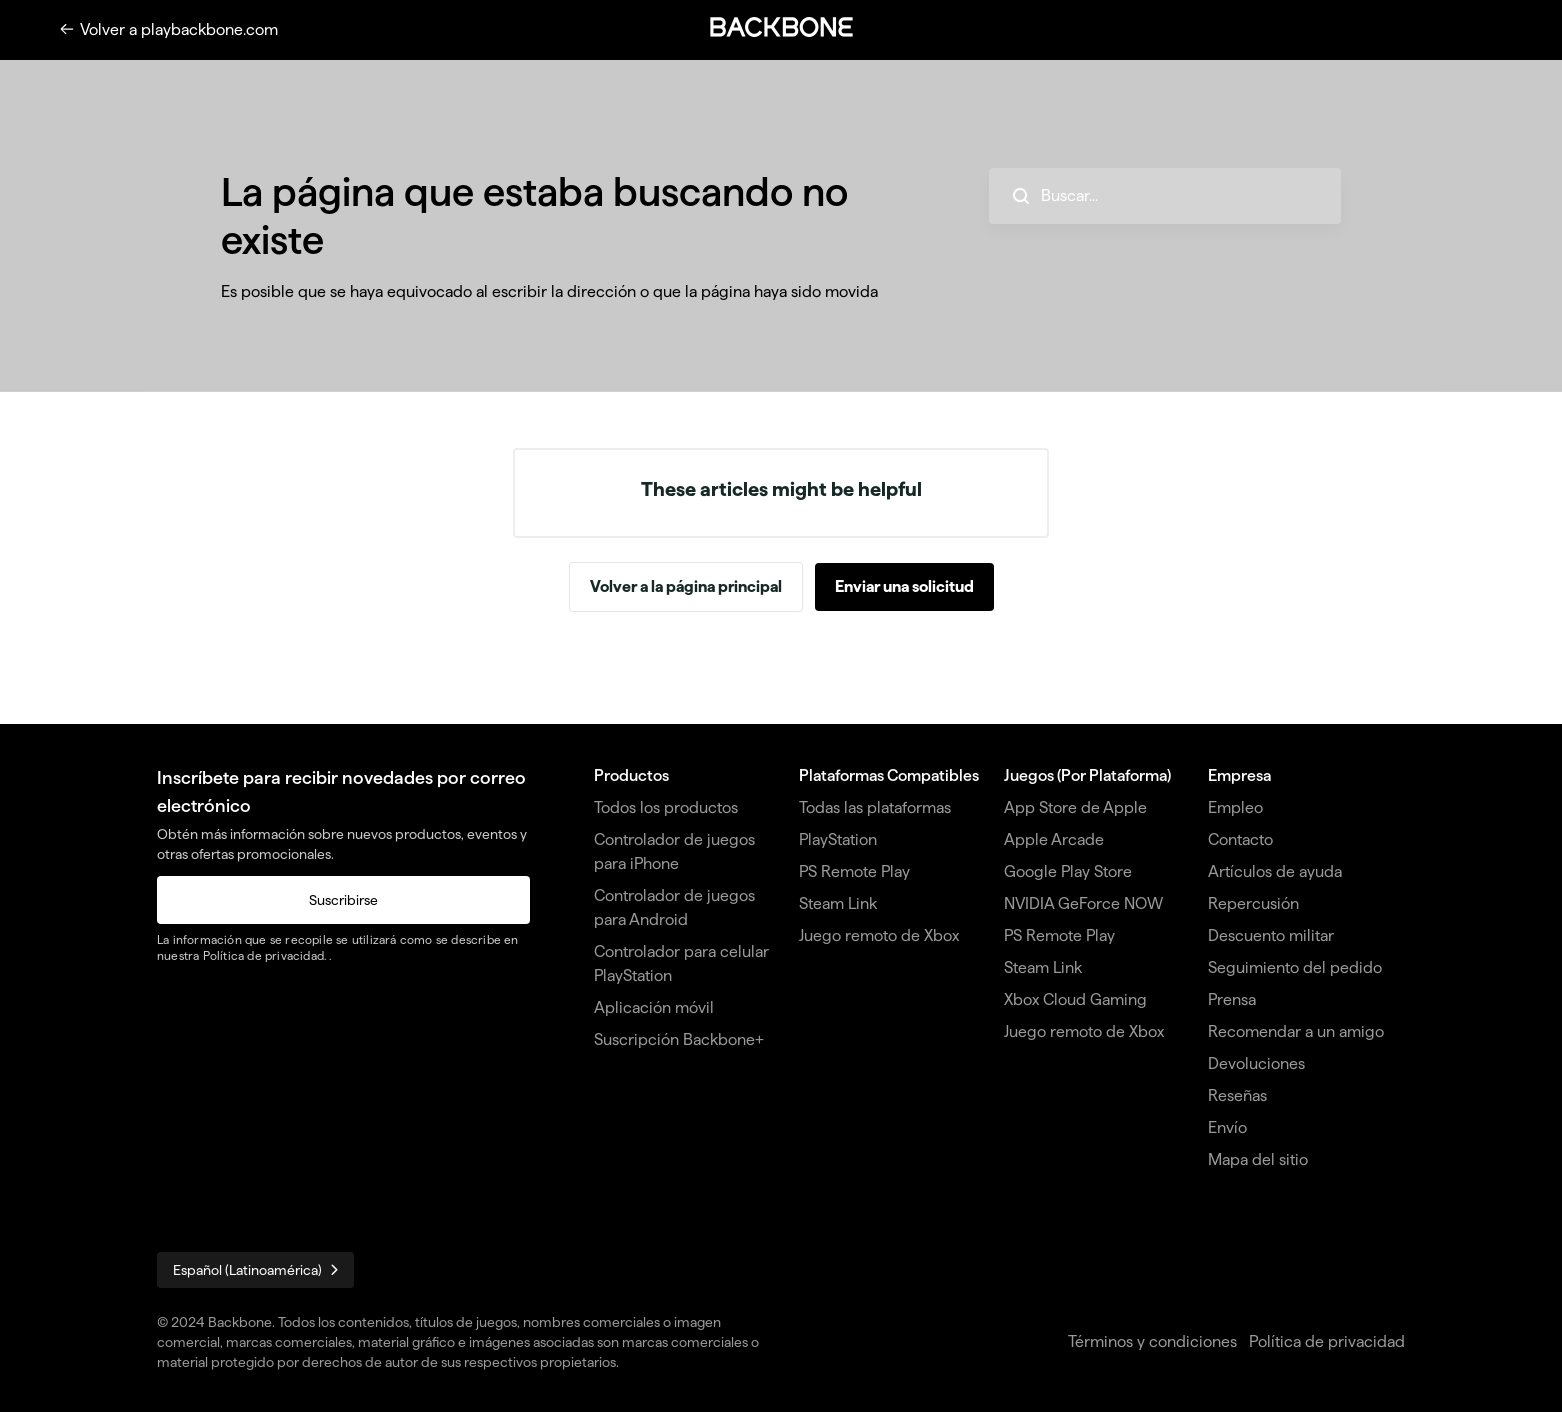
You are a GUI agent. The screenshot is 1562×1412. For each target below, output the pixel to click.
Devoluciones (1256, 1063)
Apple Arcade (1054, 839)
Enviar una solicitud (904, 586)
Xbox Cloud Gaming (1075, 999)
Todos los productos (666, 807)
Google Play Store (1068, 871)
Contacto (1240, 839)
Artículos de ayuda (1275, 871)
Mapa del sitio (1258, 1159)
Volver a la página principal (686, 586)
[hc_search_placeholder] (1165, 196)
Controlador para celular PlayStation (681, 963)
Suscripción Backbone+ (679, 1039)
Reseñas (1237, 1095)
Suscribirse (343, 900)
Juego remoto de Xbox (879, 935)
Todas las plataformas (875, 807)
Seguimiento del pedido (1295, 967)
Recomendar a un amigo (1296, 1031)
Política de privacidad (263, 955)
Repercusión (1253, 903)
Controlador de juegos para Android (674, 907)
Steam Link (838, 903)
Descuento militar (1271, 935)
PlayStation (838, 839)
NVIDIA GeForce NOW (1083, 903)
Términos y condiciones (1152, 1341)
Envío (1227, 1127)
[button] (781, 27)
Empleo (1235, 807)
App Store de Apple (1075, 807)
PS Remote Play (854, 871)
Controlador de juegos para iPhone (674, 851)
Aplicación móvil (654, 1007)
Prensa (1232, 999)
